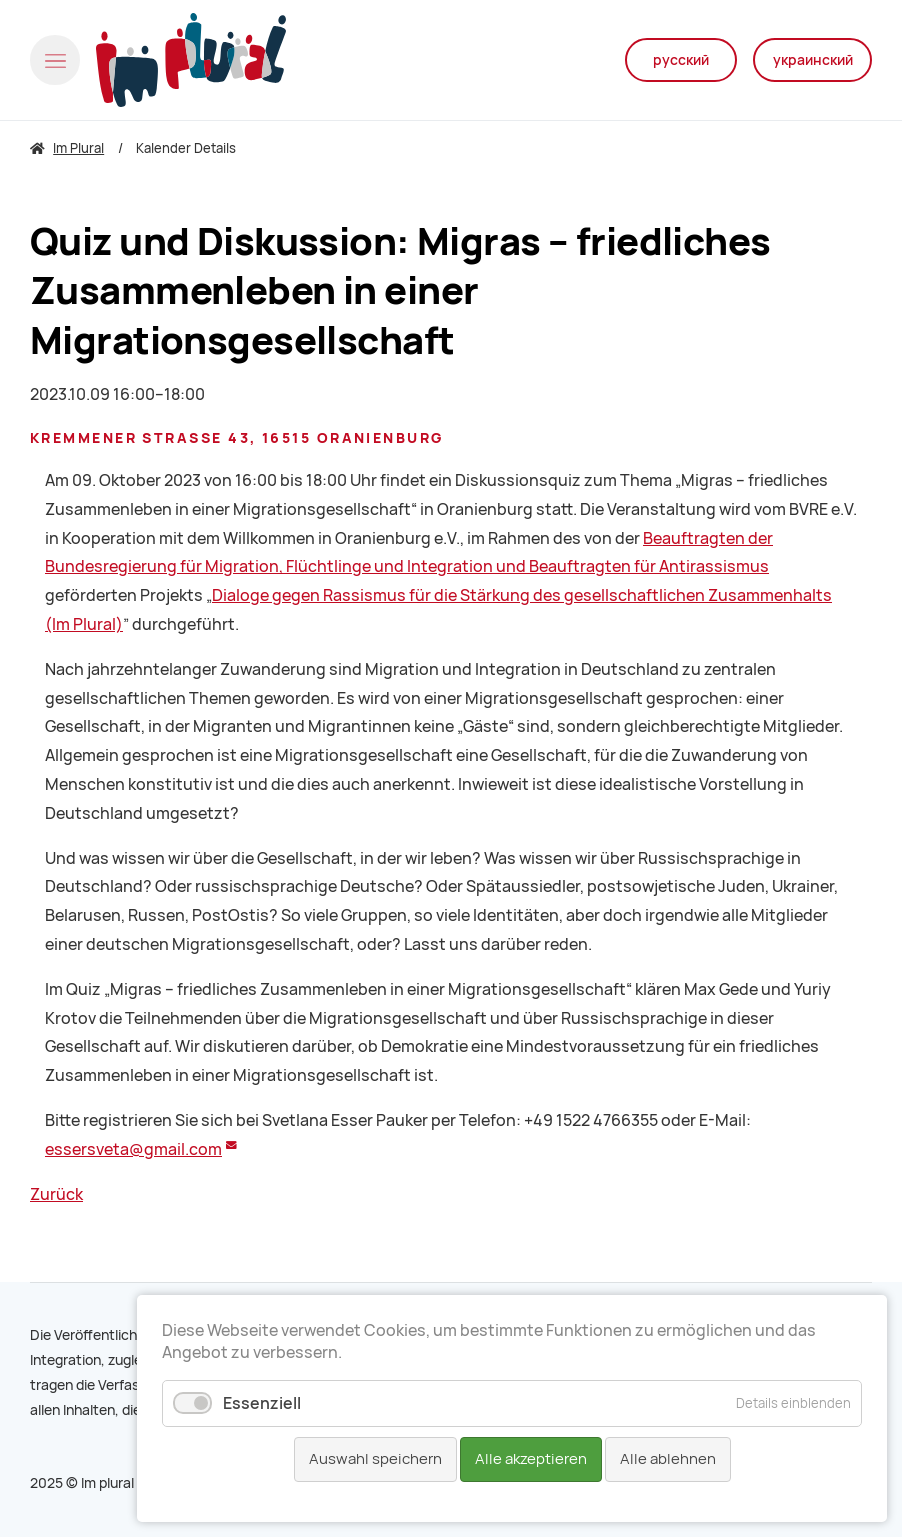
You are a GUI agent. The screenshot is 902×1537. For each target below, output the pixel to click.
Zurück (56, 1194)
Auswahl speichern (375, 1459)
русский (681, 60)
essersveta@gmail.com (133, 1149)
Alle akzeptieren (531, 1459)
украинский (813, 60)
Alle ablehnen (668, 1459)
